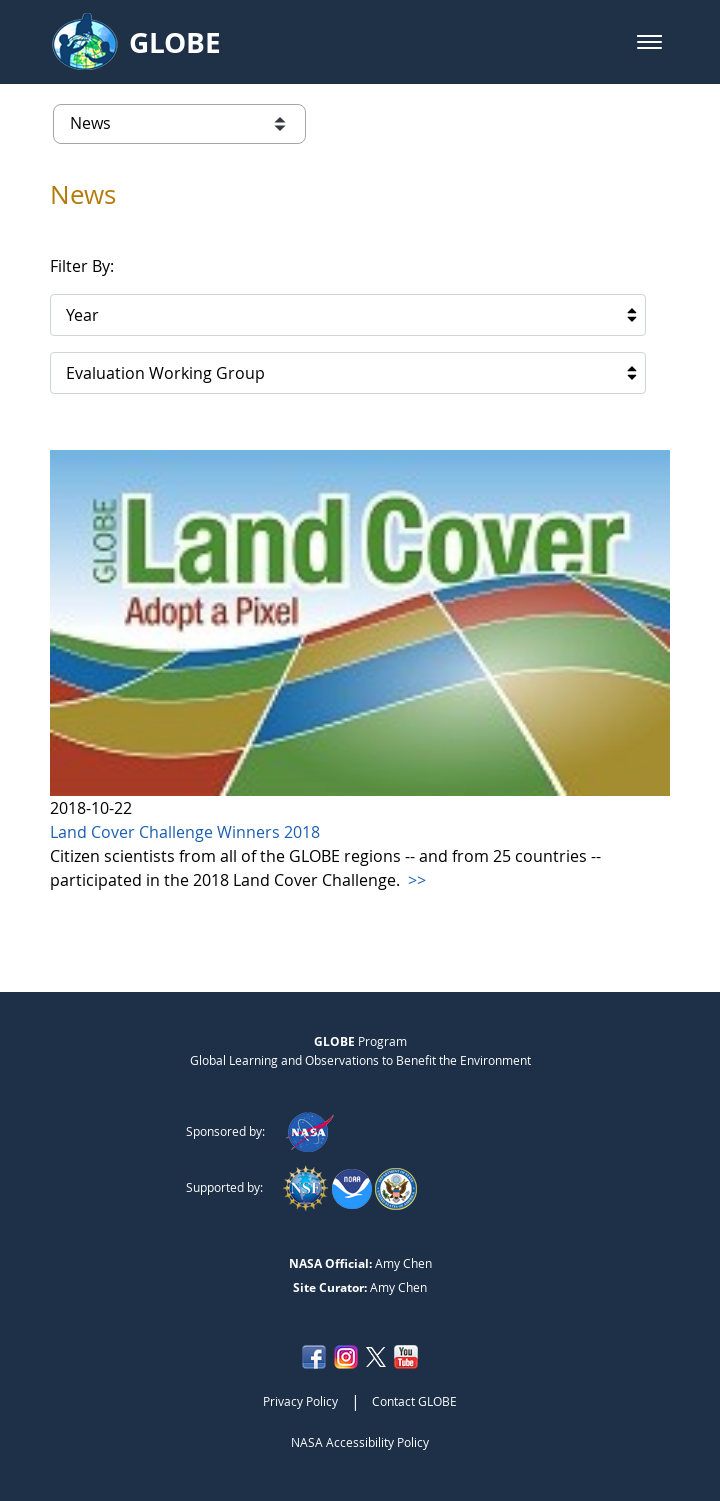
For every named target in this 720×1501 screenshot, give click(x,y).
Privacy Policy (300, 1401)
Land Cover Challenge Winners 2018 (185, 832)
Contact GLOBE (414, 1401)
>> (415, 880)
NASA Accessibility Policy (360, 1442)
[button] (649, 42)
